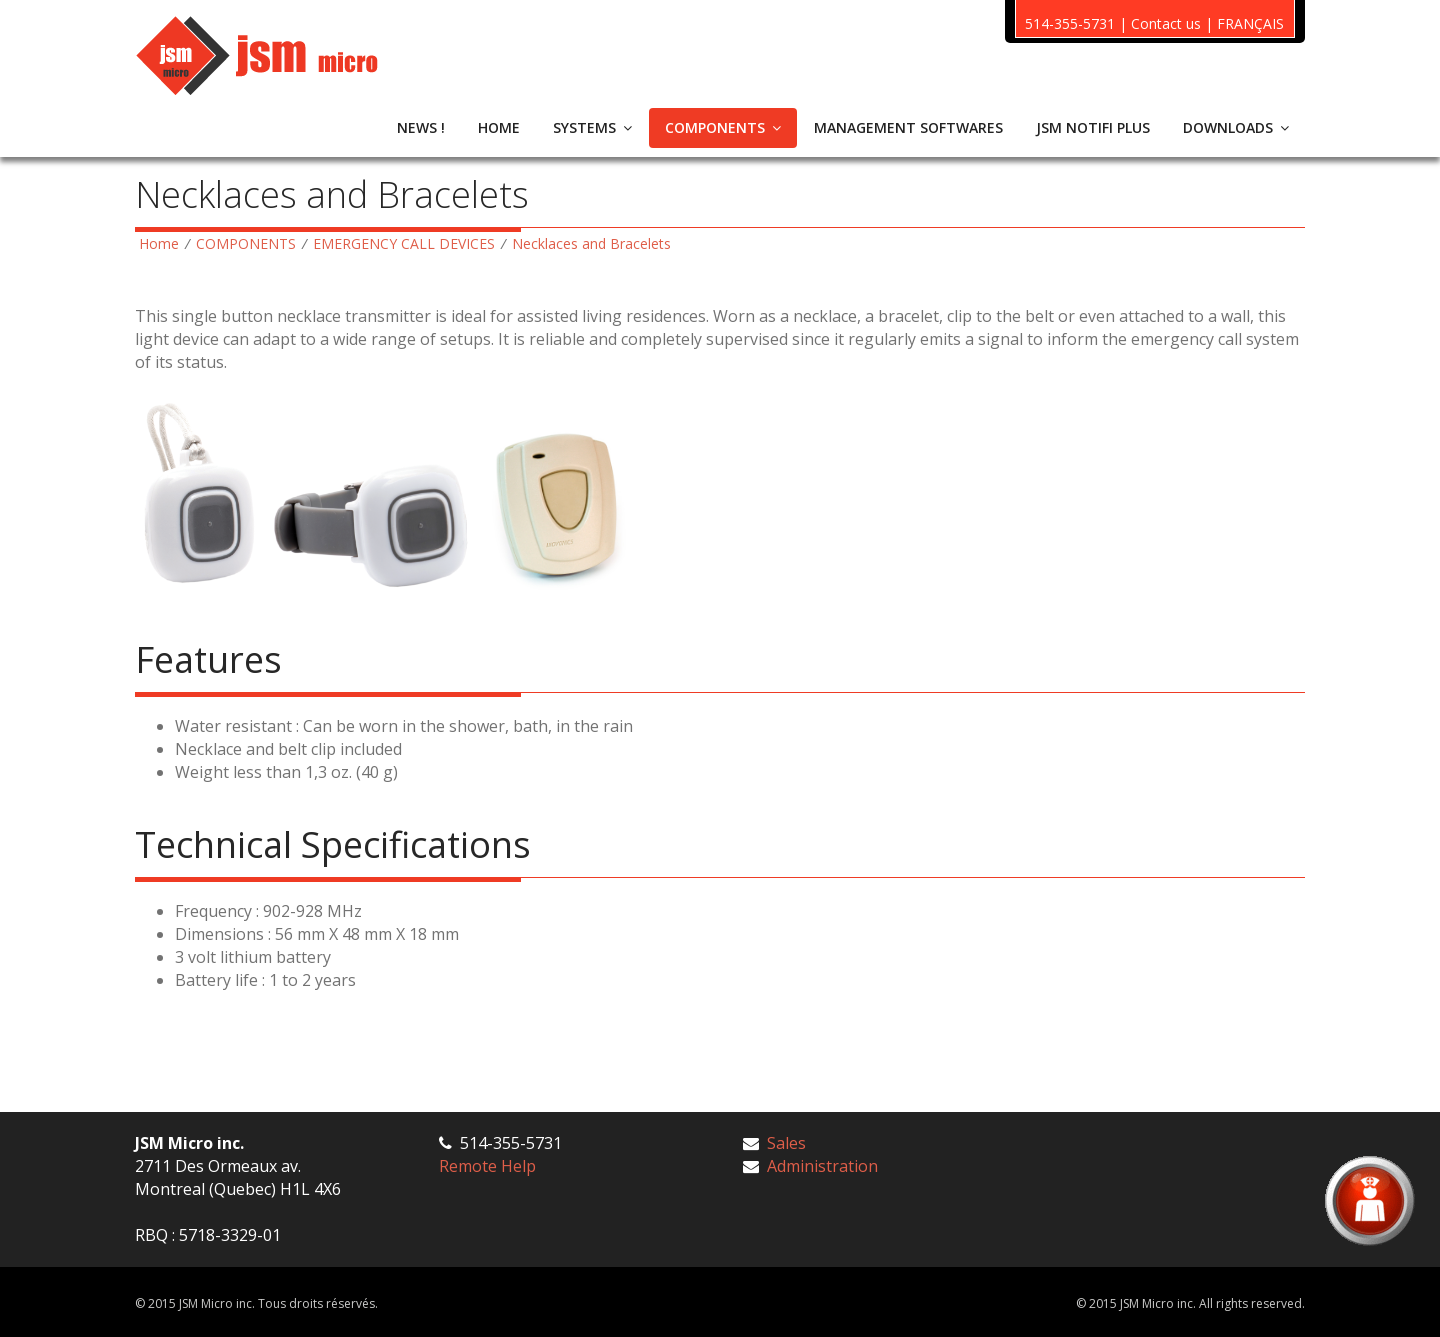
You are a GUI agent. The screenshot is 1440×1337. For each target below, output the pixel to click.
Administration (822, 1166)
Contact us (1166, 23)
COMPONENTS (723, 127)
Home (159, 243)
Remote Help (487, 1166)
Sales (786, 1143)
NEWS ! (421, 127)
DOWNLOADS (1236, 127)
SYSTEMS (592, 127)
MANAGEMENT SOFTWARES (908, 127)
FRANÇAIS (1250, 23)
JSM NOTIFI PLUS (1093, 127)
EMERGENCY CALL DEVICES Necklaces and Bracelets (492, 243)
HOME (499, 127)
